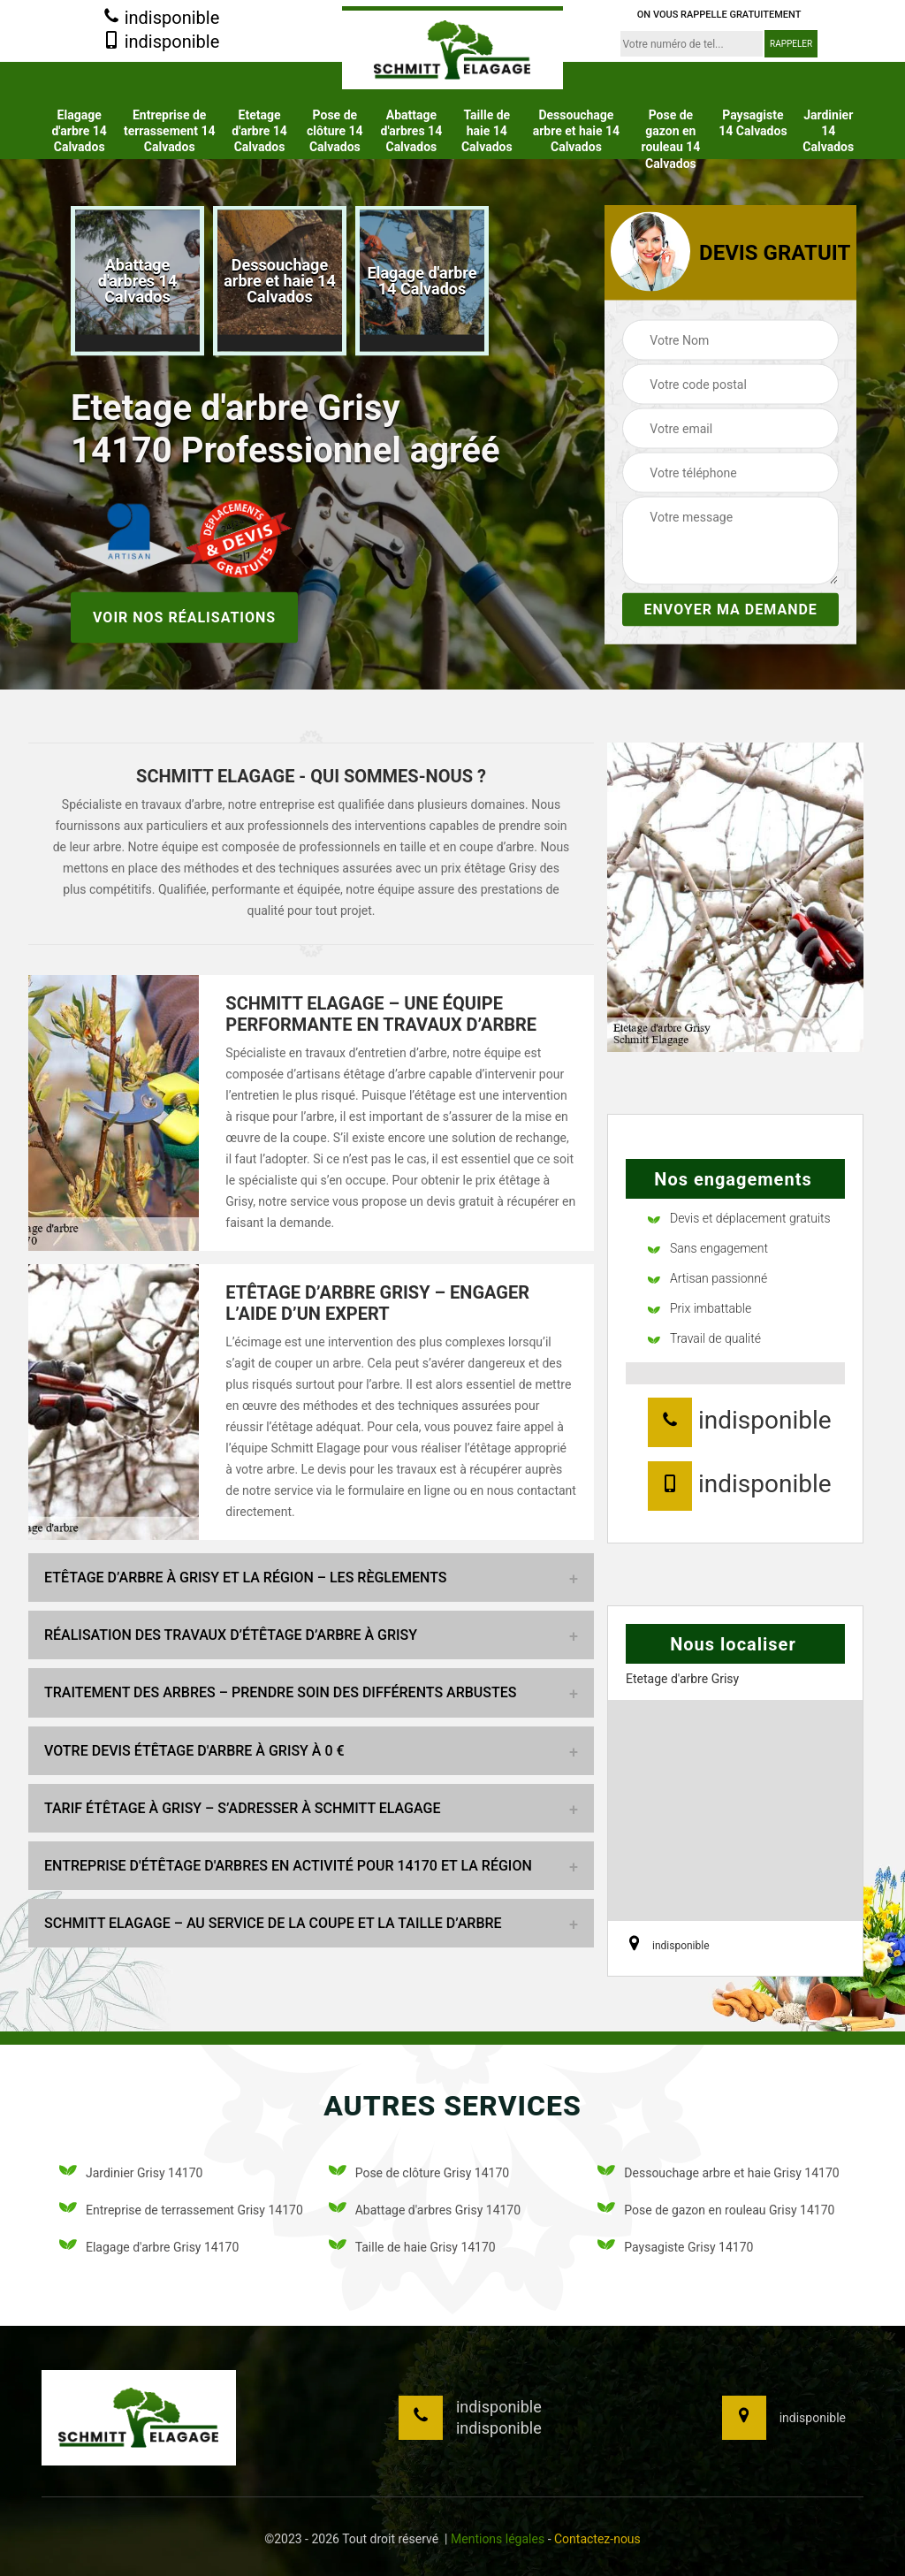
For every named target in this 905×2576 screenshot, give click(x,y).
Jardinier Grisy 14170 (130, 2173)
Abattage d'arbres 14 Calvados (412, 131)
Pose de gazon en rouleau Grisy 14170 (715, 2210)
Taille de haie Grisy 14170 (412, 2248)
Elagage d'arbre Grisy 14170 (149, 2248)
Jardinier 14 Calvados (828, 131)
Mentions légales (497, 2539)
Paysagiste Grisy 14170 (675, 2248)
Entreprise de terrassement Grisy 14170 (181, 2210)
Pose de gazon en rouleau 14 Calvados (670, 139)
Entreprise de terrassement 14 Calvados (170, 131)
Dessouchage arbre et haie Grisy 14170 (718, 2173)
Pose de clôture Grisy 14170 (419, 2173)
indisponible (161, 19)
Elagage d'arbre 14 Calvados (78, 131)
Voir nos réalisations (184, 616)
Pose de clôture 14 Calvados (335, 131)
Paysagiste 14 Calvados (753, 123)
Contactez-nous (597, 2539)
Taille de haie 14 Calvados (487, 131)
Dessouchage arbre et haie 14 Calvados (576, 131)
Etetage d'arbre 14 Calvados (259, 131)
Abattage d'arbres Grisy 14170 (425, 2210)
